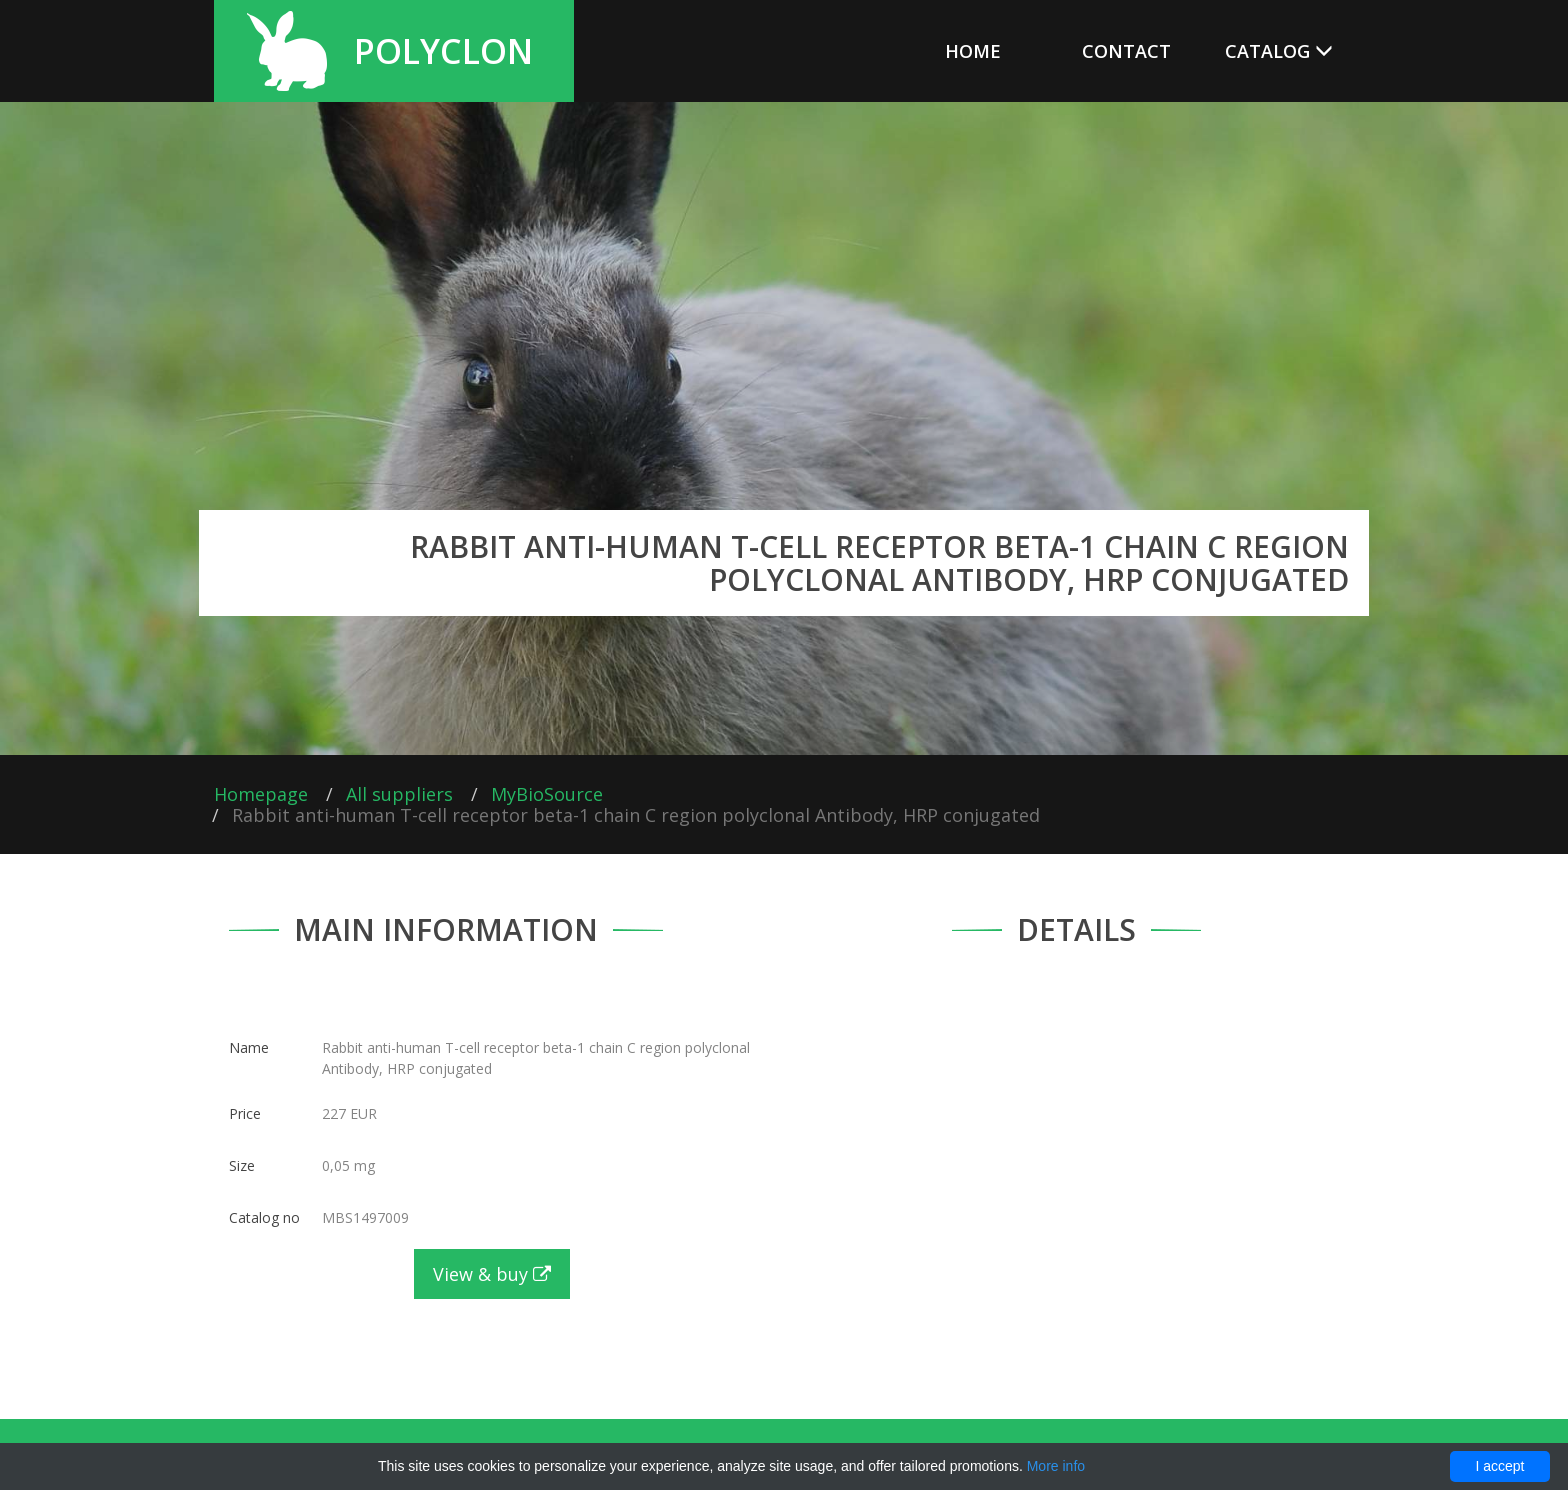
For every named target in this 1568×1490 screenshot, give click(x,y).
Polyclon (443, 51)
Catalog (1279, 51)
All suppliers (399, 794)
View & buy (492, 1274)
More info (1056, 1466)
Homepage (261, 794)
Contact (1126, 51)
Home (973, 51)
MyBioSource (547, 794)
